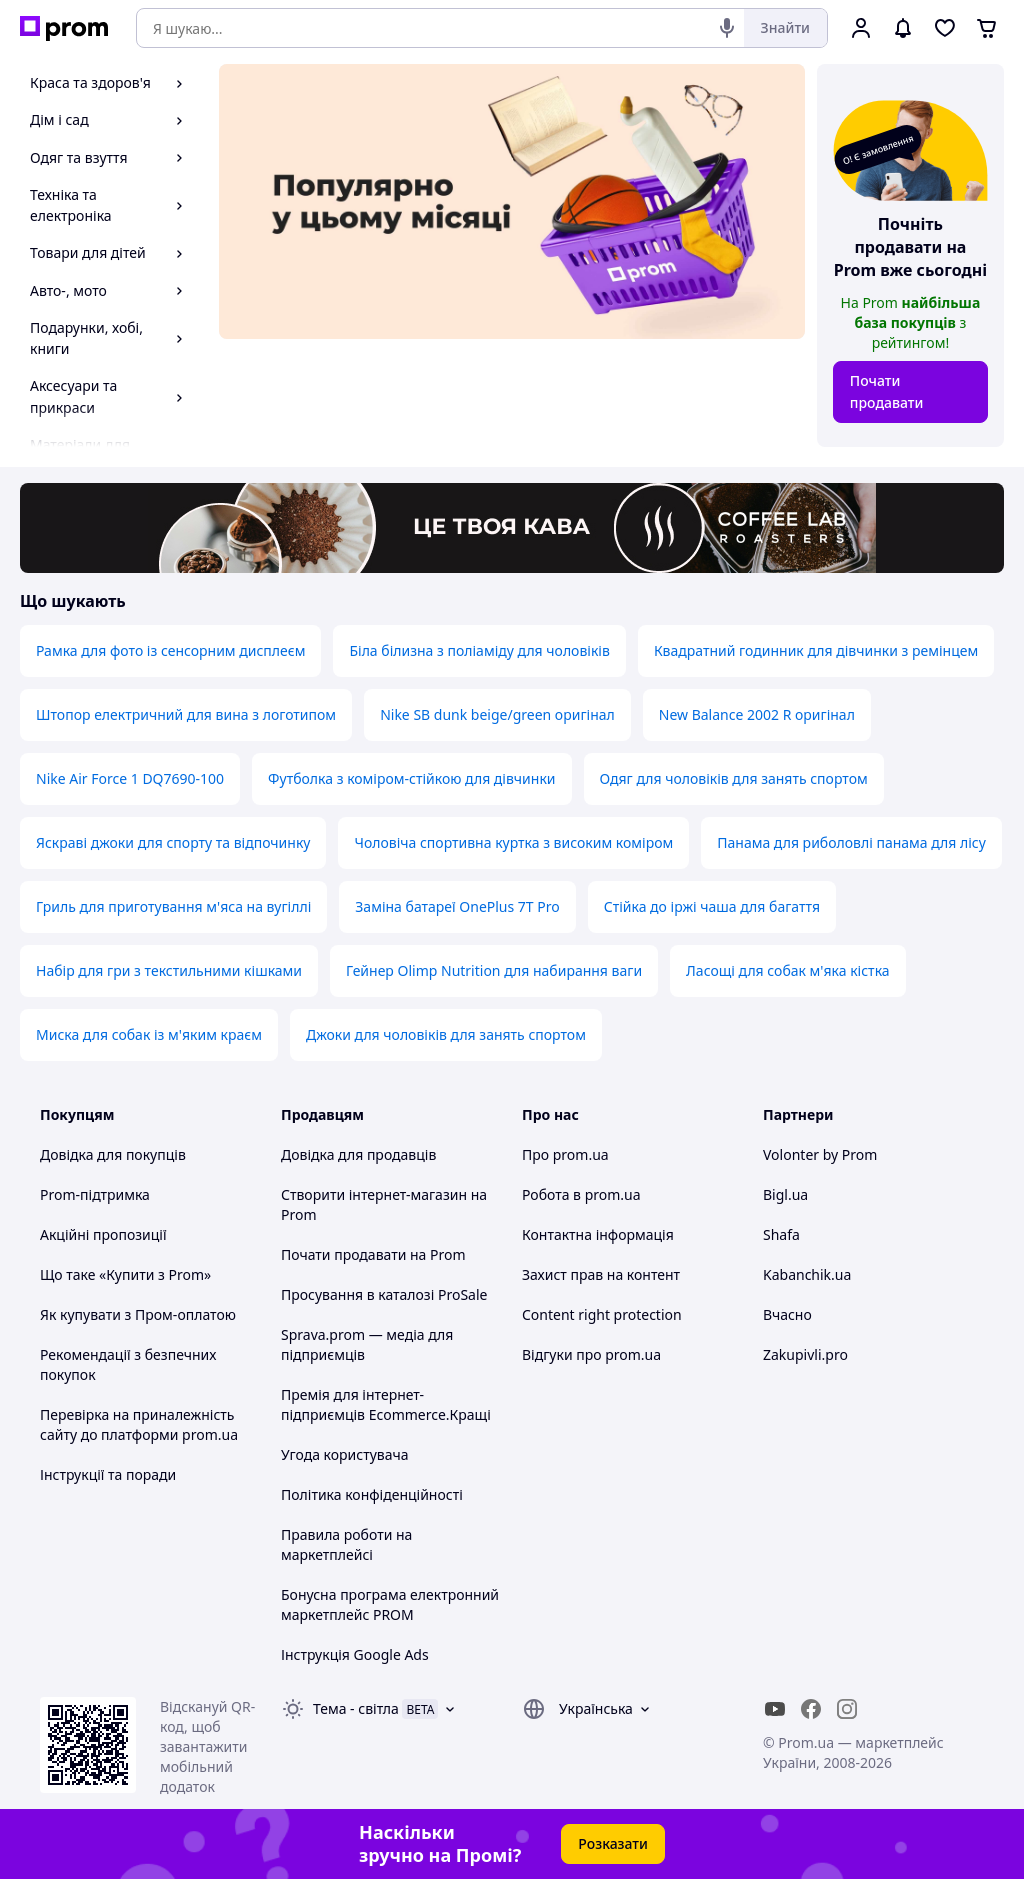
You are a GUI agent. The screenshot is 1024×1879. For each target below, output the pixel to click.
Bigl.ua (785, 1194)
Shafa (781, 1234)
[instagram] (847, 1709)
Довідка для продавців (358, 1154)
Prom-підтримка (95, 1194)
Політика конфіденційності (372, 1494)
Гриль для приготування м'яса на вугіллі (173, 906)
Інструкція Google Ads (355, 1654)
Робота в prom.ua (581, 1194)
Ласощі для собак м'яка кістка (787, 970)
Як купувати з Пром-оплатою (138, 1314)
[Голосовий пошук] (727, 28)
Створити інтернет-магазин (374, 1194)
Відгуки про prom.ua (591, 1354)
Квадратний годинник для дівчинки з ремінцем (816, 650)
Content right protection (602, 1314)
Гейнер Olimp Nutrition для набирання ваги (494, 970)
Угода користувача (345, 1454)
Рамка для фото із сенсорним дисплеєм (170, 650)
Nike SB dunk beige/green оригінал (497, 714)
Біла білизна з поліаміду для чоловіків (479, 650)
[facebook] (811, 1709)
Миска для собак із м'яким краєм (149, 1034)
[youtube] (775, 1709)
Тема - (356, 1708)
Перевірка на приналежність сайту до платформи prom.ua (139, 1424)
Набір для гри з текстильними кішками (169, 970)
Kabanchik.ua (807, 1274)
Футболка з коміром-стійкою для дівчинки (411, 778)
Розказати (613, 1843)
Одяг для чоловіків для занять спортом (734, 778)
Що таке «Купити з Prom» (125, 1274)
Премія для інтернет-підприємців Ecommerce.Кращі (386, 1404)
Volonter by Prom (820, 1154)
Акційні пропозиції (103, 1234)
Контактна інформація (598, 1234)
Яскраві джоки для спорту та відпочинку (173, 842)
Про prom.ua (565, 1154)
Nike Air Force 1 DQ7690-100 (130, 778)
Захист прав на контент (601, 1274)
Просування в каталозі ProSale (384, 1294)
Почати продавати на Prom (373, 1254)
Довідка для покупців (113, 1154)
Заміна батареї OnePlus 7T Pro (457, 906)
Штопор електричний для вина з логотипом (186, 714)
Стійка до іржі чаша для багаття (712, 906)
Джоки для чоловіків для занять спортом (446, 1034)
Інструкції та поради (108, 1474)
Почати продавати (887, 391)
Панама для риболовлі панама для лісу (851, 842)
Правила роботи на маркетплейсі (346, 1544)
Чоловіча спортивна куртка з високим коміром (513, 842)
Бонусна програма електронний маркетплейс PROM (390, 1604)
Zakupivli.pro (805, 1354)
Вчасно (787, 1314)
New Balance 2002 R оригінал (757, 714)
